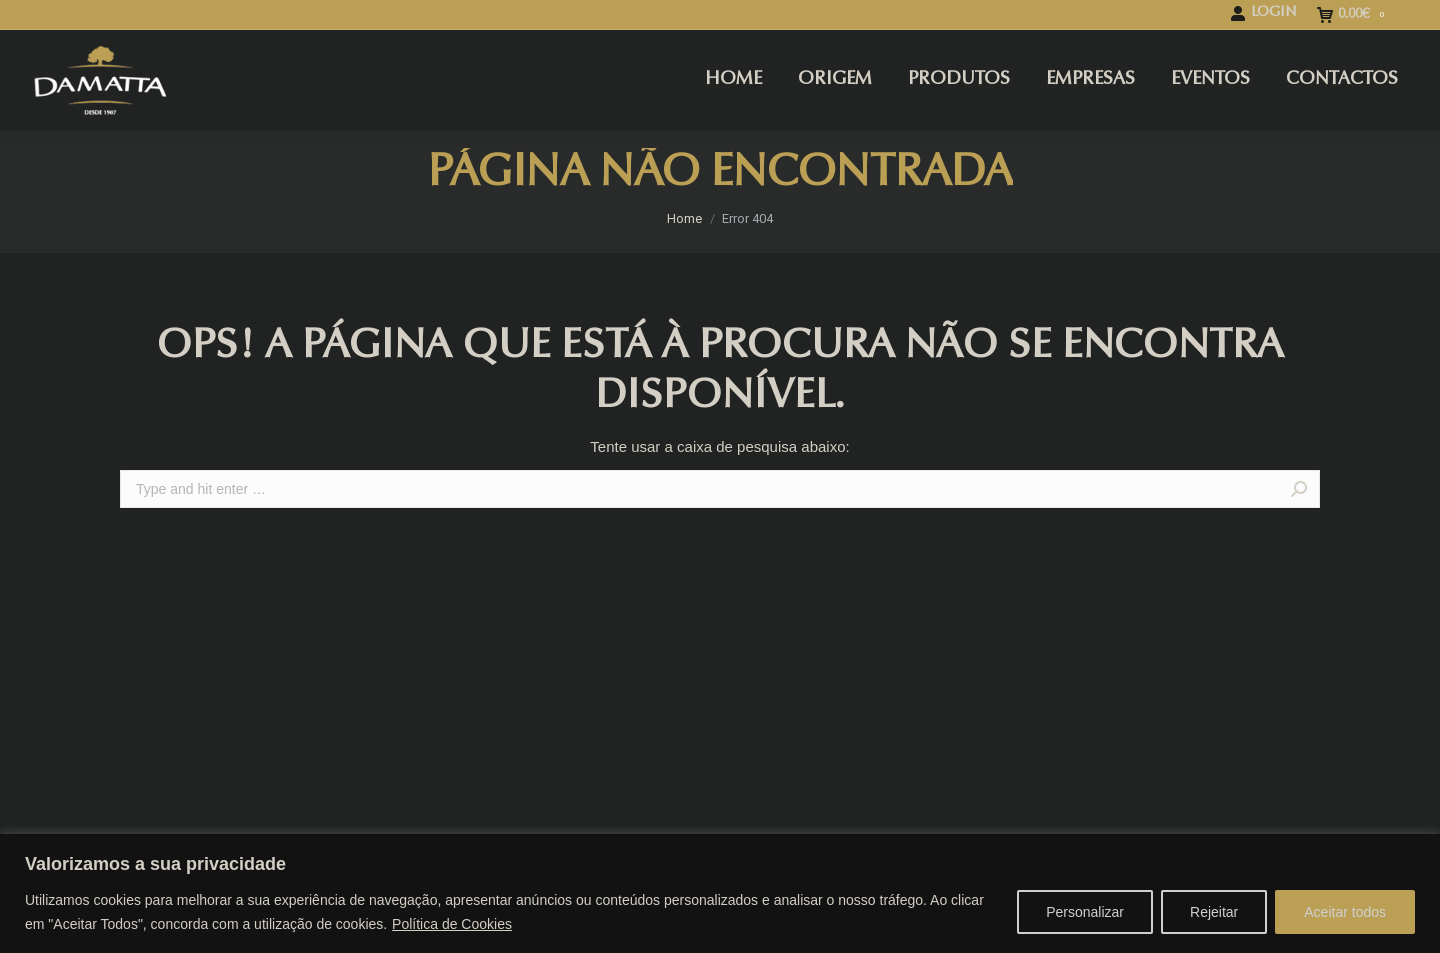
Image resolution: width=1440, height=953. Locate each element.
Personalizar (1085, 912)
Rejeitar (1214, 912)
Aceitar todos (1345, 912)
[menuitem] (733, 80)
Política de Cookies (452, 924)
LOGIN (1263, 13)
